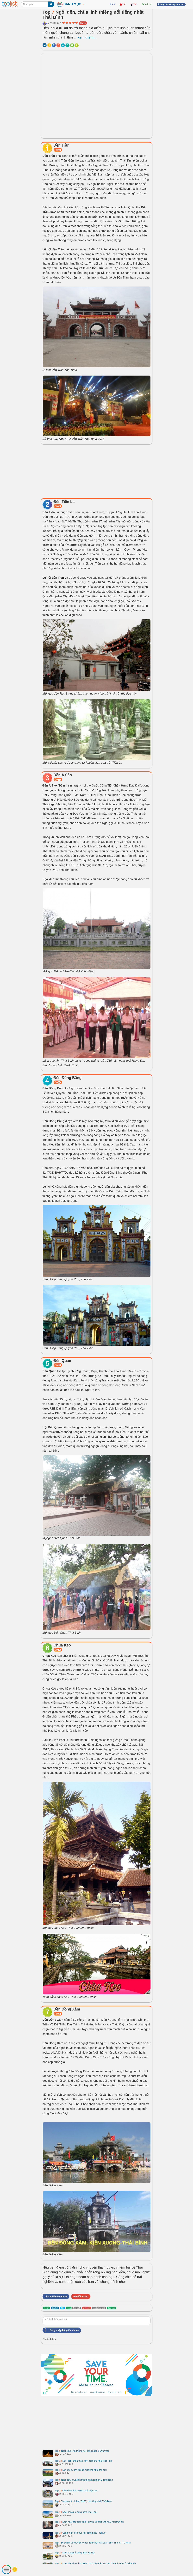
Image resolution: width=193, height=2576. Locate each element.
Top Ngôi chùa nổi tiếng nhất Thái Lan (76, 2512)
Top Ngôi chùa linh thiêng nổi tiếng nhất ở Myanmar (82, 2451)
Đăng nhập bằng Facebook (61, 2330)
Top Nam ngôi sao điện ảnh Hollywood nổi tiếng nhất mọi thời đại (89, 2522)
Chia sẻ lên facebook (56, 2296)
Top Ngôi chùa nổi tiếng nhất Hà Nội (75, 2552)
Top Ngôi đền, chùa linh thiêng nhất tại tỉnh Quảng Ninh (84, 2479)
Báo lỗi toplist (80, 2296)
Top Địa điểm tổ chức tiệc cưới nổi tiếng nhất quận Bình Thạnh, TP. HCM (93, 2542)
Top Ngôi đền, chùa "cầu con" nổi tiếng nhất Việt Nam (83, 2460)
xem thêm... (87, 37)
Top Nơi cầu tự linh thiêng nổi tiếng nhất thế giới (81, 2470)
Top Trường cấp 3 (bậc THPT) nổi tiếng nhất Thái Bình (83, 2501)
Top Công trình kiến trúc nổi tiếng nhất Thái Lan (80, 2532)
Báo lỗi (83, 23)
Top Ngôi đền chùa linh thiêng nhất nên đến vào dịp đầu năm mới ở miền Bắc (96, 2563)
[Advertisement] (96, 470)
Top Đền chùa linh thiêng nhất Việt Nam (76, 2490)
